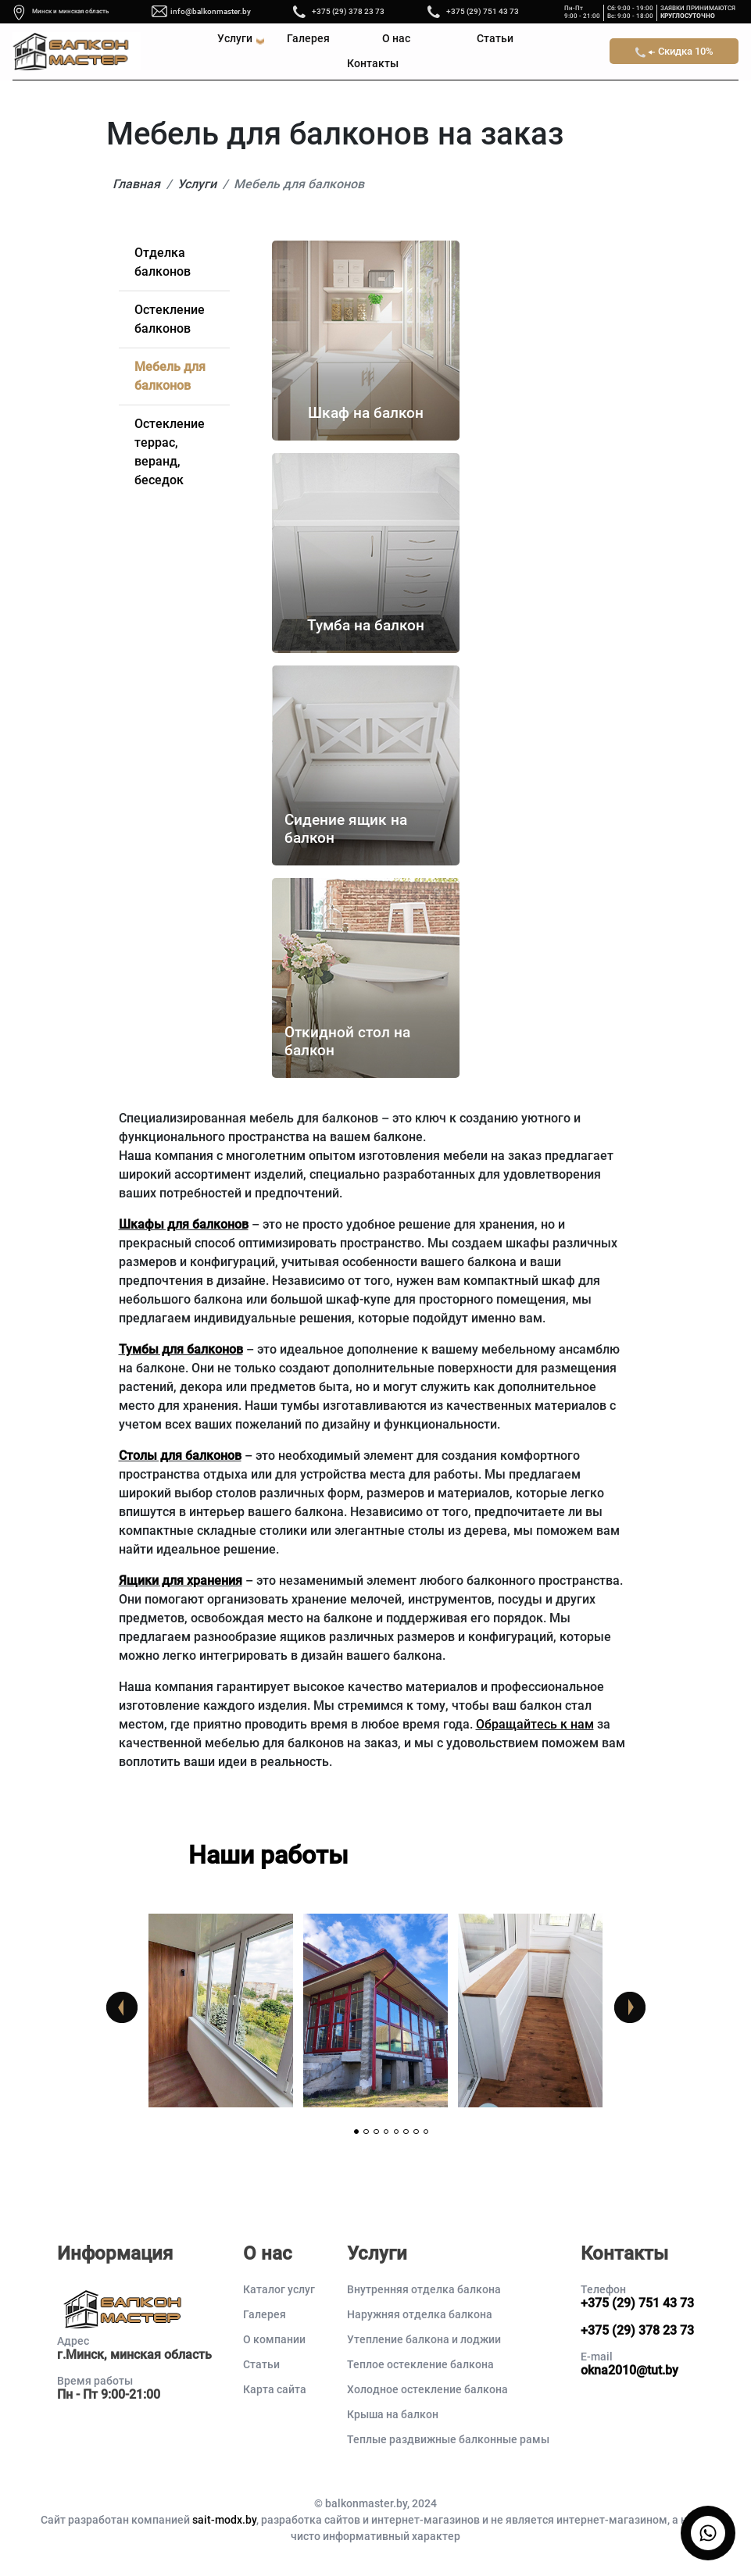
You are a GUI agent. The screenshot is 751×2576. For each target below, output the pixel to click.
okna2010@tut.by (629, 2370)
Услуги (234, 38)
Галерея (308, 38)
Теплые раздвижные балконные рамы (448, 2439)
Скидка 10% (674, 51)
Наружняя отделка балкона (419, 2314)
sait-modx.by (224, 2520)
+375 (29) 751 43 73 (482, 11)
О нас (396, 38)
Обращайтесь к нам (535, 1724)
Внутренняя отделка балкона (424, 2289)
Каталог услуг (279, 2289)
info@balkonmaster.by (210, 11)
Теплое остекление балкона (420, 2364)
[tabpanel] (221, 2010)
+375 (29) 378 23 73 (348, 11)
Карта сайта (274, 2389)
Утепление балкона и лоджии (424, 2339)
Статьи (495, 38)
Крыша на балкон (392, 2414)
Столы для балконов (180, 1455)
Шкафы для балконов (184, 1224)
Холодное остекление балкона (427, 2389)
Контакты (373, 63)
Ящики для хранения (180, 1580)
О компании (274, 2339)
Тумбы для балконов (181, 1349)
